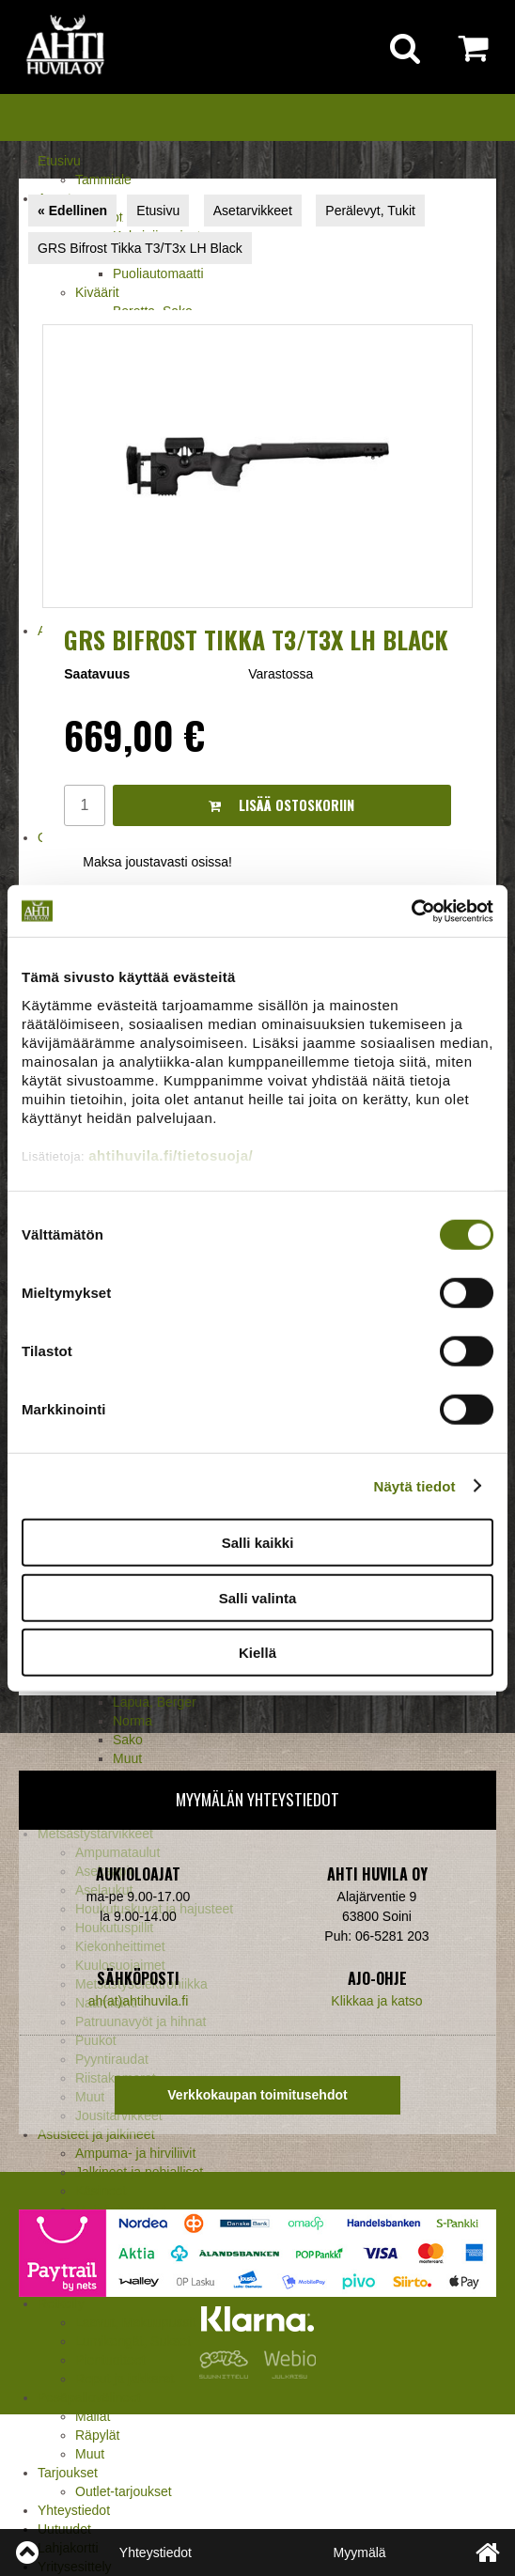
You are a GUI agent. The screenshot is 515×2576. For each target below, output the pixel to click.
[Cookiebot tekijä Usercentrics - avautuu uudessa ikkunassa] (411, 910)
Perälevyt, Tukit (370, 210)
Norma (132, 1720)
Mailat (92, 2416)
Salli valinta (258, 1597)
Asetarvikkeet (252, 210)
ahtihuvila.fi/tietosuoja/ (170, 1155)
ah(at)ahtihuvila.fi (138, 2000)
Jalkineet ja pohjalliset (139, 2171)
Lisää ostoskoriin (281, 805)
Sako (128, 1739)
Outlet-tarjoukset (123, 2491)
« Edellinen (72, 210)
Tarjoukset (68, 2472)
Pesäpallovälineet (89, 2397)
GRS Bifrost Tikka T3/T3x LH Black (140, 248)
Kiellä (257, 1653)
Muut (89, 2453)
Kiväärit (97, 292)
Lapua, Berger (154, 1702)
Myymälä (360, 2552)
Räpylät (97, 2435)
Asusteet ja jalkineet (96, 2134)
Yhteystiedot (74, 2510)
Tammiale (103, 179)
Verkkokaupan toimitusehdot (257, 2094)
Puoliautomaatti (158, 273)
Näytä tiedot (415, 1485)
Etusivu (59, 160)
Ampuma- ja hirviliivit (135, 2153)
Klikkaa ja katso (376, 2000)
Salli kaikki (258, 1543)
